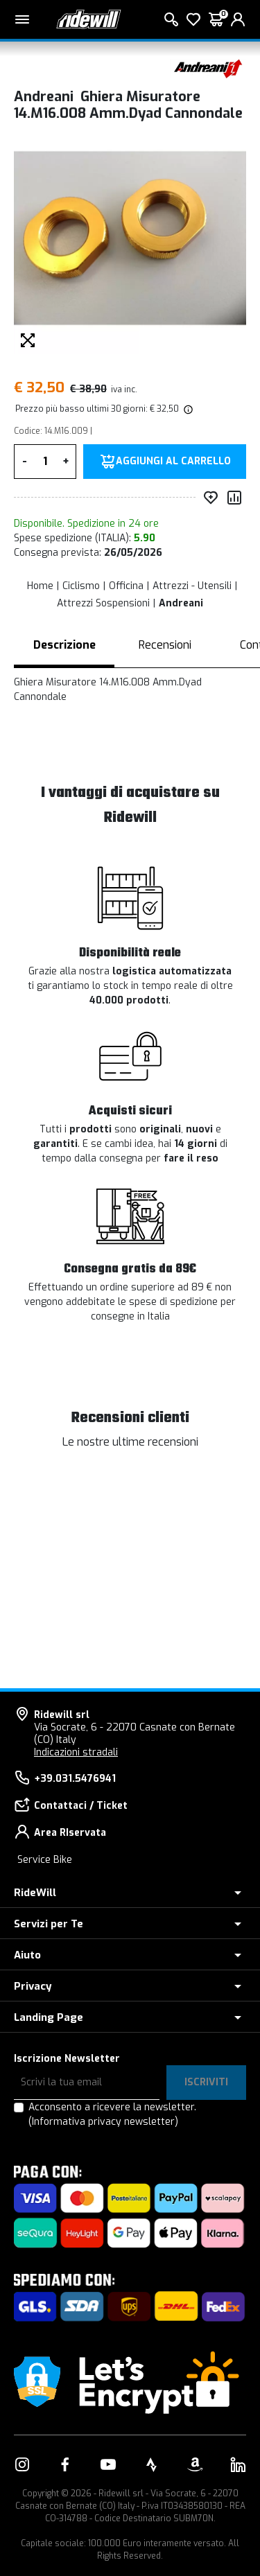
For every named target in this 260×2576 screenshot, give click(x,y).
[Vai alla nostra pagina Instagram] (22, 2464)
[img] (187, 408)
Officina (126, 586)
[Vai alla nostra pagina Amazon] (195, 2464)
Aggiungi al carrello (173, 461)
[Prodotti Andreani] (208, 67)
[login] (237, 19)
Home (40, 586)
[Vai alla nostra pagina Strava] (152, 2464)
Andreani (181, 603)
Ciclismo (81, 586)
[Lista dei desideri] (193, 19)
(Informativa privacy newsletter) (103, 2121)
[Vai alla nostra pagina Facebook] (65, 2464)
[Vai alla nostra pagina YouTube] (108, 2464)
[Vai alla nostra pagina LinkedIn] (237, 2464)
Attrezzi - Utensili (192, 586)
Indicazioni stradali (76, 1752)
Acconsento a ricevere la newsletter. (112, 2114)
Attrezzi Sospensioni (103, 603)
